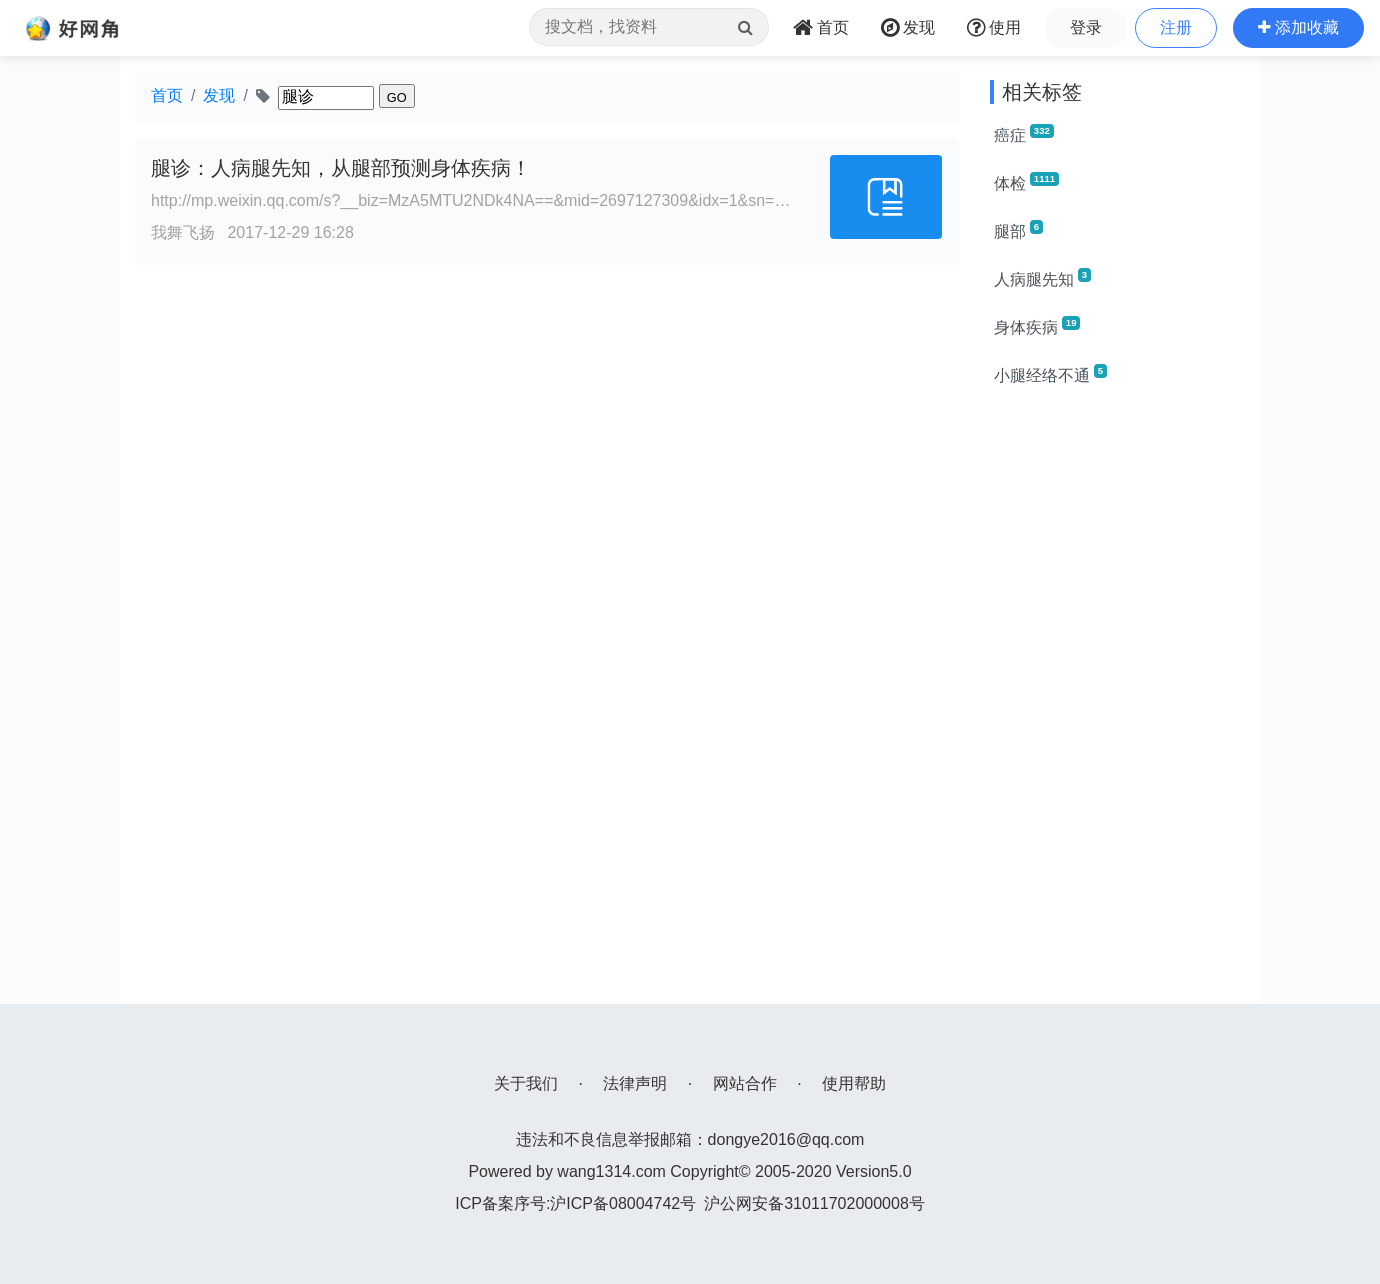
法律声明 (635, 1083)
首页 (167, 95)
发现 (219, 95)
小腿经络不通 (1050, 374)
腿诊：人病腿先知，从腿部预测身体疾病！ (341, 168)
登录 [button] (1086, 27)
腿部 (1018, 230)
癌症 (1024, 134)
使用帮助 (854, 1083)
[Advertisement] (1117, 704)
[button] (1298, 28)
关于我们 (526, 1083)
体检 (1026, 182)
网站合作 (745, 1083)
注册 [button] (1176, 27)
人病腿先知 (1042, 278)
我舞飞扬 (183, 232)
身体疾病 (1037, 326)
